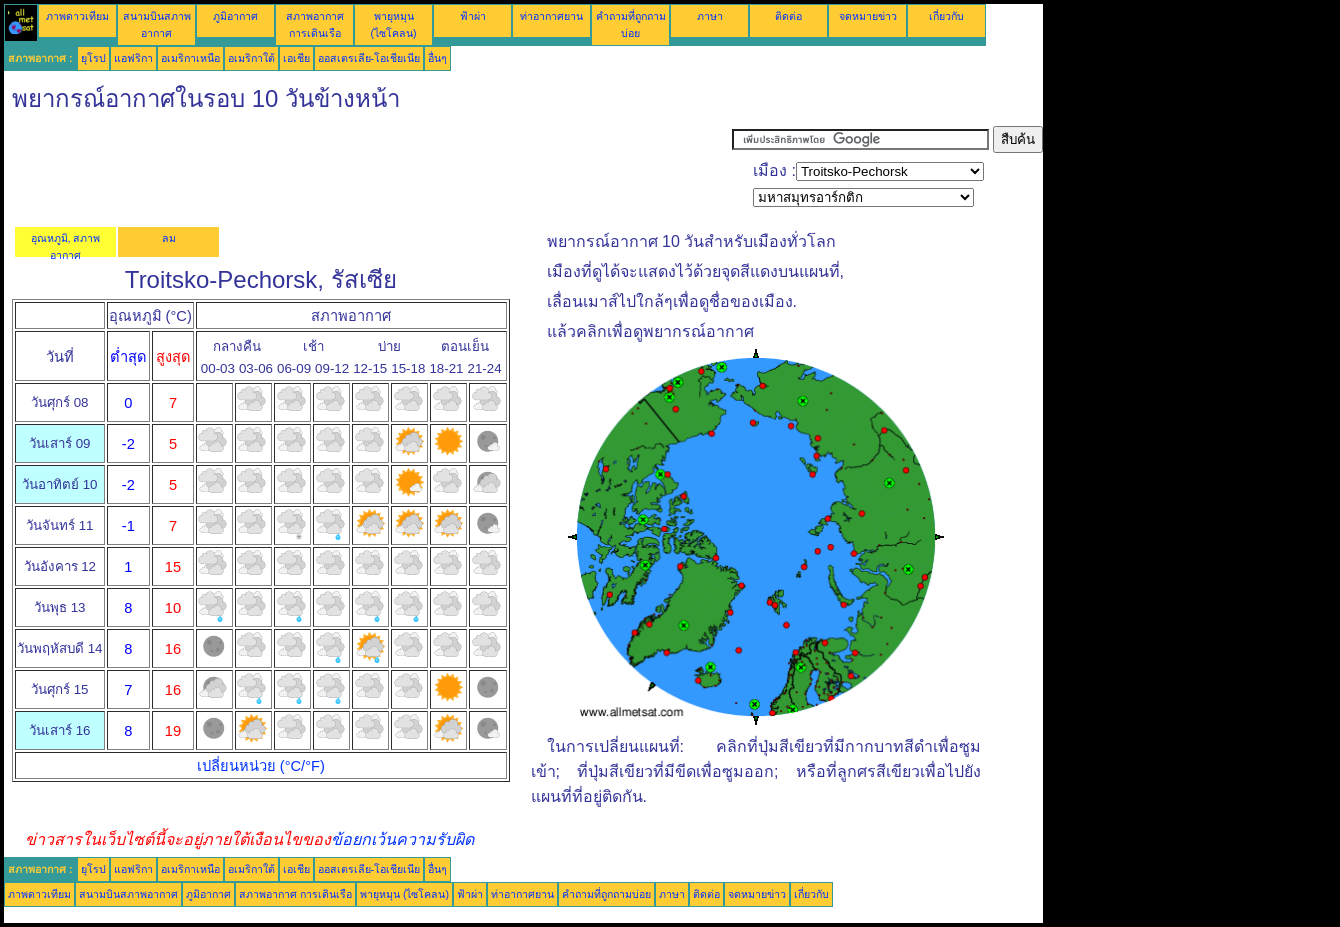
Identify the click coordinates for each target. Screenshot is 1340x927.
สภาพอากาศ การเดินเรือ (295, 894)
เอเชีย (296, 58)
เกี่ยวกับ (946, 16)
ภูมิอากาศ (235, 16)
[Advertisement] (368, 171)
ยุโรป (93, 58)
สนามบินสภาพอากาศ (128, 894)
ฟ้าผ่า (473, 16)
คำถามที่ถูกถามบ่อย (606, 894)
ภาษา (710, 16)
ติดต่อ (788, 16)
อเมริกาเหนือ (190, 58)
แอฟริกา (133, 58)
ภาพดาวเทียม (77, 16)
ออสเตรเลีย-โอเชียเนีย (369, 58)
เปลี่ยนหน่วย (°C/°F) (261, 766)
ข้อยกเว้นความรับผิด (402, 839)
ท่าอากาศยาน (551, 16)
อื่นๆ (437, 58)
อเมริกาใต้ (251, 58)
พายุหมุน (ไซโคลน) (404, 894)
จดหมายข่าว (868, 16)
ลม (169, 238)
